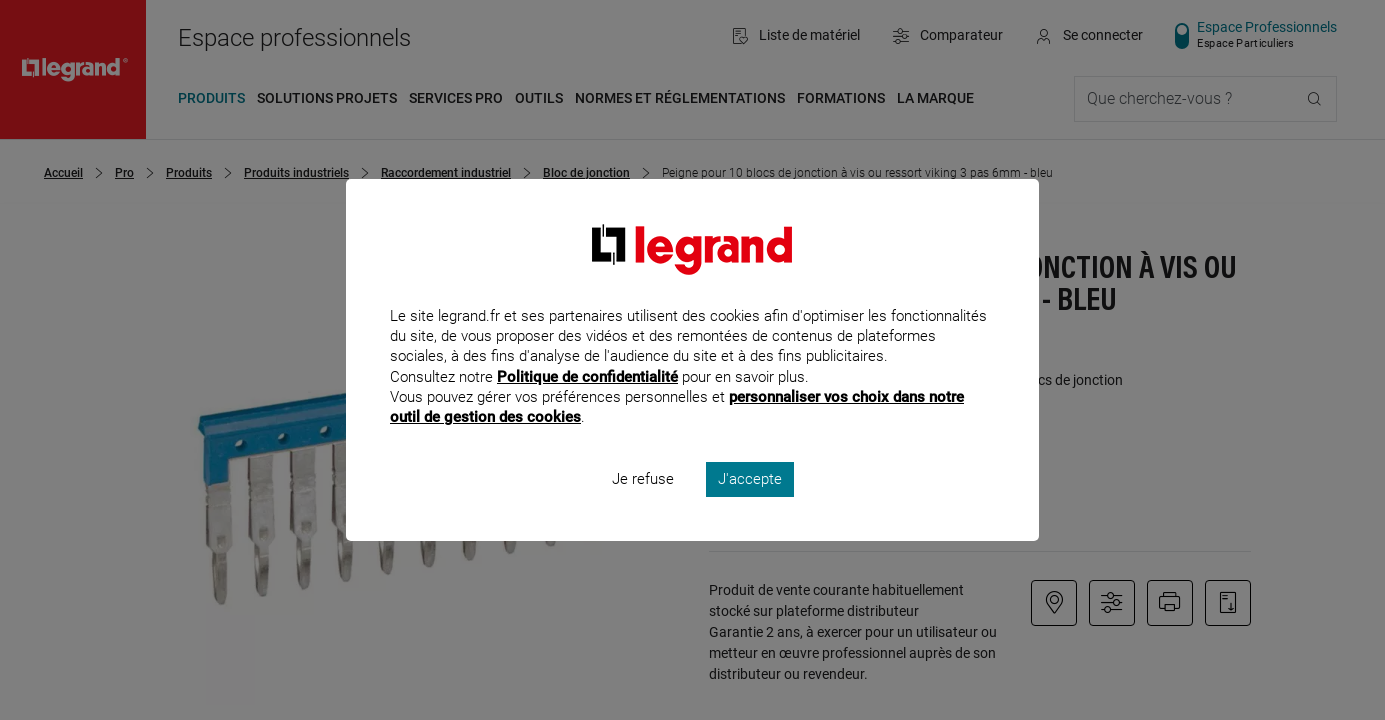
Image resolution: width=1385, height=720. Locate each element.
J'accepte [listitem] (750, 506)
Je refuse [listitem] (643, 506)
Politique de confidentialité (587, 403)
